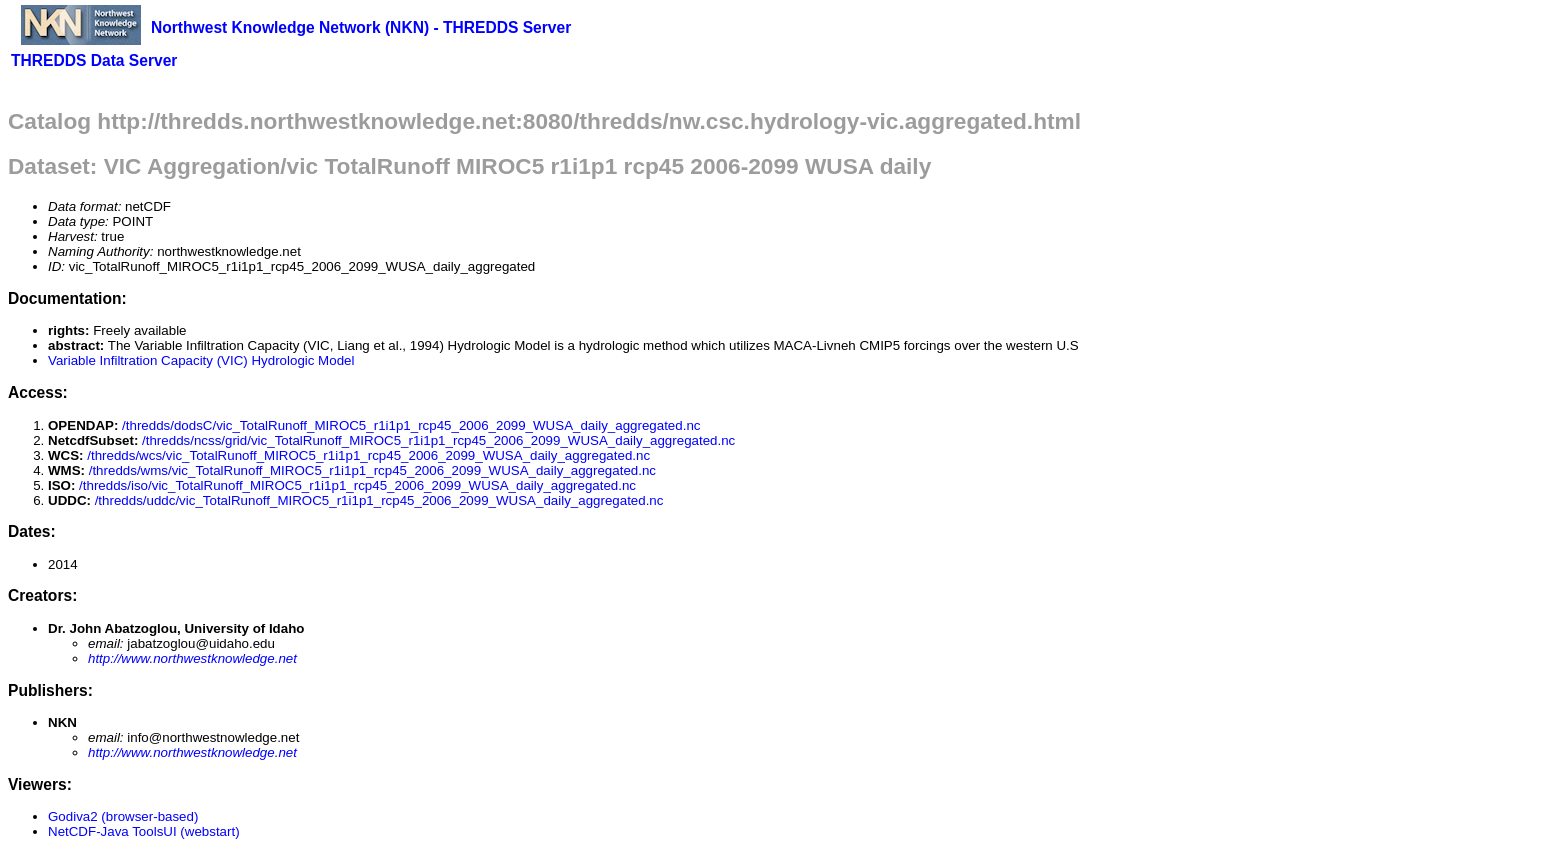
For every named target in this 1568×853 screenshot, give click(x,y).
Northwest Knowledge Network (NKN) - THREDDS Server (361, 27)
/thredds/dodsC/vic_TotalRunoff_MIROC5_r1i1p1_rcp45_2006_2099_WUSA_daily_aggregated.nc (411, 425)
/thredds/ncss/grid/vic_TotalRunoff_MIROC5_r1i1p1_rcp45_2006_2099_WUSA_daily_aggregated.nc (438, 440)
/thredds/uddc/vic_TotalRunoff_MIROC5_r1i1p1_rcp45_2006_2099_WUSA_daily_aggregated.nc (379, 500)
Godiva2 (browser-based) (123, 816)
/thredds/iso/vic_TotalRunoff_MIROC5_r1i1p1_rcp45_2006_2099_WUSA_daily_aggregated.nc (357, 485)
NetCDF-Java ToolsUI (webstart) (144, 831)
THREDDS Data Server (94, 60)
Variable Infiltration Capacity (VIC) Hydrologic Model (201, 360)
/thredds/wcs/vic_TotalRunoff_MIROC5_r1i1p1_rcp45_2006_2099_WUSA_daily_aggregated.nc (368, 455)
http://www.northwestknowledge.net (192, 658)
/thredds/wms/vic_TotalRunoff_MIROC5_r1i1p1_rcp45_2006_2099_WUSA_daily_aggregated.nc (372, 470)
